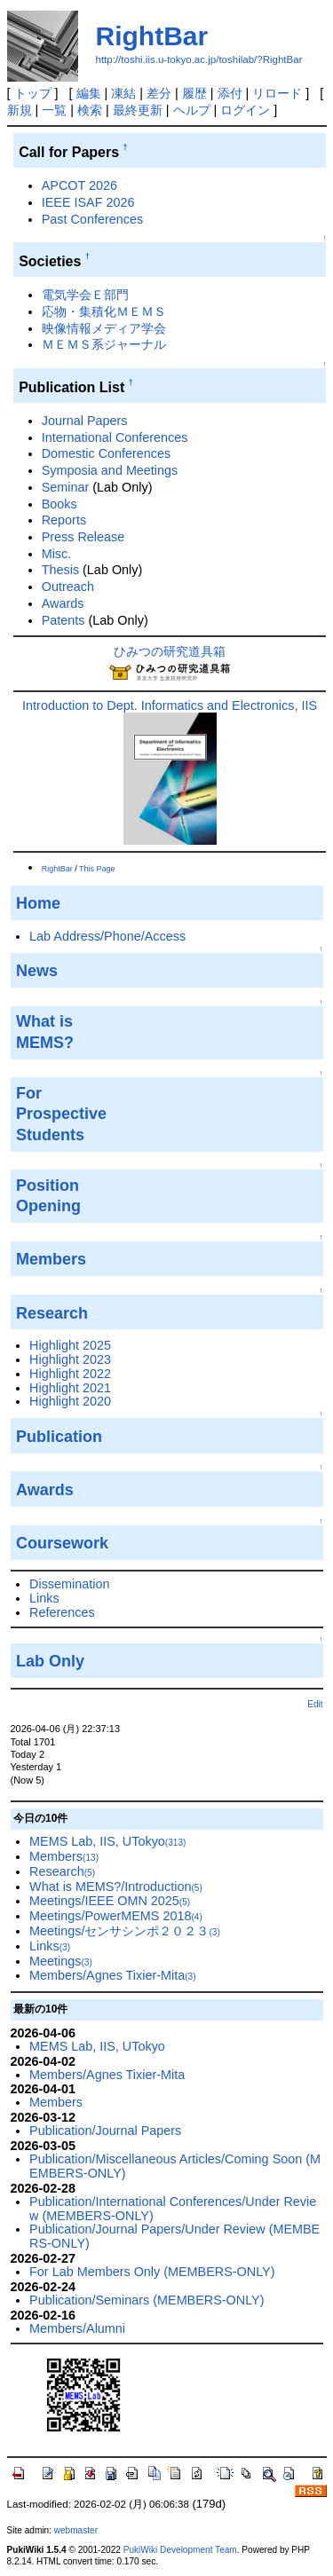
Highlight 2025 (70, 1345)
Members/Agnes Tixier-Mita (112, 1975)
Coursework (62, 1543)
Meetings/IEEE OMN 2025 (109, 1901)
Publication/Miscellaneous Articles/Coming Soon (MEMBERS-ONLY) (175, 2166)
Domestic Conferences (106, 453)
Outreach (68, 586)
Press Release (83, 537)
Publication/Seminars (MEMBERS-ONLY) (146, 2300)
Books (59, 504)
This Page (97, 868)
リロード (277, 93)
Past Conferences (92, 219)
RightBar (152, 36)
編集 (88, 93)
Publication (59, 1437)
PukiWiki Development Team (180, 2550)
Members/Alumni (77, 2328)
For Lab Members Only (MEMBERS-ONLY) (151, 2272)
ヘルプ (191, 110)
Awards (63, 603)
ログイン (245, 110)
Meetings (60, 1961)
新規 (19, 110)
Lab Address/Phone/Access (107, 936)
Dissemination (69, 1584)
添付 (230, 93)
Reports (64, 520)
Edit (314, 1704)
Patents (63, 620)
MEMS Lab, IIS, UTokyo (107, 1841)
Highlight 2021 (70, 1388)
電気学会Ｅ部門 (85, 295)
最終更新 (138, 110)
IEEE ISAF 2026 (88, 202)
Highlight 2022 (70, 1374)
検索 (89, 110)
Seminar (66, 487)
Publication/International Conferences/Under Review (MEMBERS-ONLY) (172, 2208)
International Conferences (115, 437)
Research (62, 1871)
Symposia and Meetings (110, 470)
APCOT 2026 (79, 185)
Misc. (57, 554)
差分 (159, 93)
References (62, 1612)
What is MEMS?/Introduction (115, 1886)
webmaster (76, 2530)
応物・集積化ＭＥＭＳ (104, 311)
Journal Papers (85, 421)
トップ (33, 93)
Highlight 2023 (70, 1359)
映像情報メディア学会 (104, 328)
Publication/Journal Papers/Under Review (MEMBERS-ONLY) (174, 2236)
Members (64, 1856)
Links (44, 1598)
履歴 (194, 93)
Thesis (60, 570)
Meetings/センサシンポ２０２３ (124, 1931)
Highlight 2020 (70, 1401)
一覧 (54, 110)
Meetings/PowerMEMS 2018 (115, 1916)
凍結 (123, 93)
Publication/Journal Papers (105, 2130)
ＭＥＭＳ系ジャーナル (104, 344)
